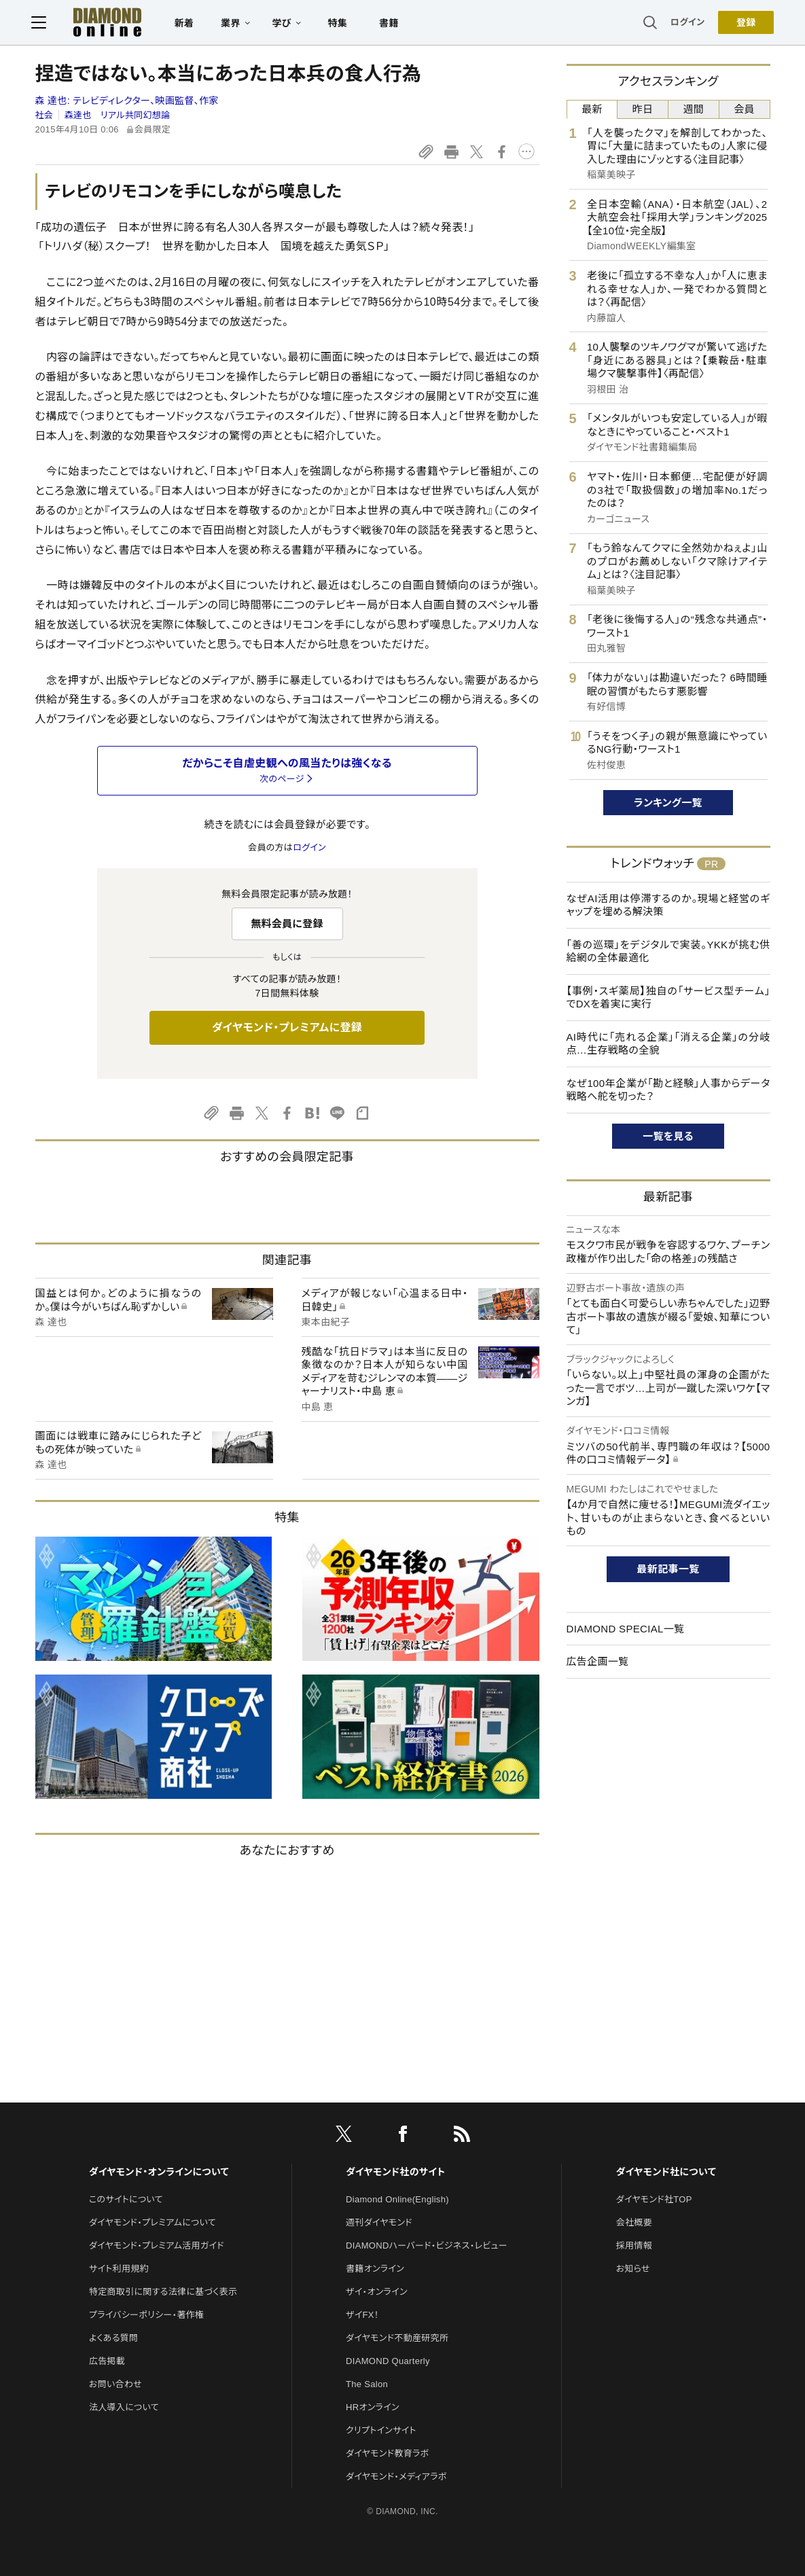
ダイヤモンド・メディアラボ (396, 2476)
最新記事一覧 (668, 1569)
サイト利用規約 (119, 2269)
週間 (693, 109)
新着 (188, 24)
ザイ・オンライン (377, 2292)
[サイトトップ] (97, 23)
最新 (592, 109)
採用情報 (634, 2245)
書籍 (393, 24)
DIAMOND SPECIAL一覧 (626, 1628)
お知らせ (633, 2269)
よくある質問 (113, 2338)
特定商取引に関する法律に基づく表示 (163, 2292)
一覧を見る (668, 1136)
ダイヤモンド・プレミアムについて (152, 2222)
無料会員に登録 (287, 923)
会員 (744, 109)
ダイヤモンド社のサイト (395, 2171)
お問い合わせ (115, 2384)
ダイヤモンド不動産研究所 (397, 2338)
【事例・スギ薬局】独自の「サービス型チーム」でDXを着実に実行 (668, 997)
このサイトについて (126, 2199)
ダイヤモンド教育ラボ (387, 2453)
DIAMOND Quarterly (388, 2361)
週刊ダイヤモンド (379, 2222)
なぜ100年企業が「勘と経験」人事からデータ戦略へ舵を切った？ (668, 1090)
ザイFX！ (362, 2315)
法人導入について (124, 2407)
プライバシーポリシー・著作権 (146, 2315)
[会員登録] (742, 23)
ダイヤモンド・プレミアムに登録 (287, 1027)
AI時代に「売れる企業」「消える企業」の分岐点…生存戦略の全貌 (668, 1043)
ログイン (683, 23)
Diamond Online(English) (397, 2199)
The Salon (367, 2384)
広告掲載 (107, 2361)
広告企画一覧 (598, 1661)
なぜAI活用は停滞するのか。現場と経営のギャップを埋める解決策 (668, 905)
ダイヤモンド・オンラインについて (159, 2171)
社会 (44, 115)
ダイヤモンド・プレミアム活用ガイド (156, 2245)
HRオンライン (372, 2407)
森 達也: (127, 100)
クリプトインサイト (381, 2430)
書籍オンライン (375, 2269)
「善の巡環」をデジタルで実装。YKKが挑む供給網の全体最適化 (668, 951)
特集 (341, 24)
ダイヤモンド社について (666, 2171)
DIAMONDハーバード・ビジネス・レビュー (426, 2245)
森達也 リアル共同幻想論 (118, 115)
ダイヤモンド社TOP (654, 2199)
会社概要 (634, 2222)
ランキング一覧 (668, 802)
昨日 (643, 109)
